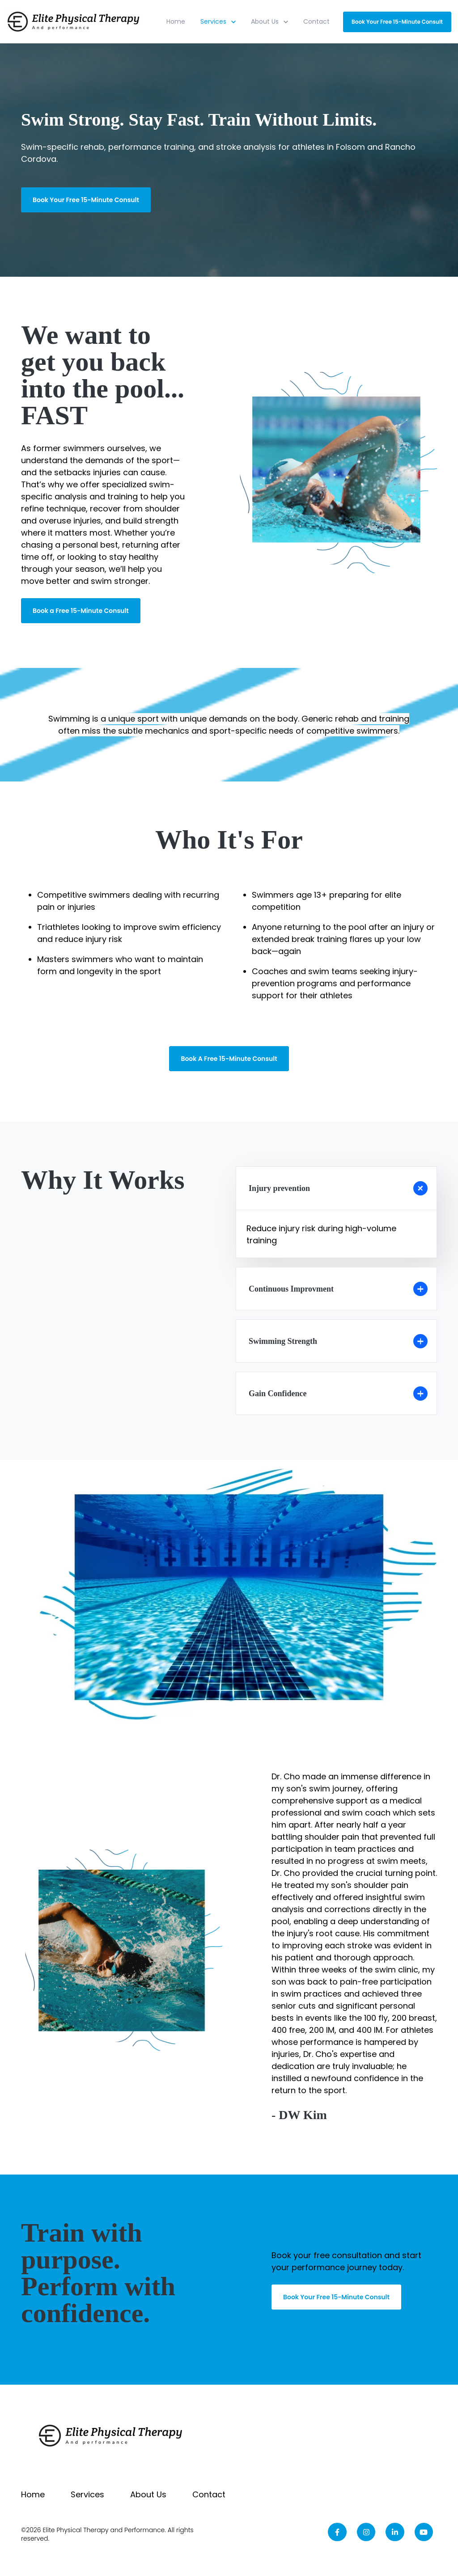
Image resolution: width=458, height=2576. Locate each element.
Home (175, 21)
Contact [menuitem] (208, 2494)
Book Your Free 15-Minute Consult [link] (397, 21)
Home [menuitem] (33, 2494)
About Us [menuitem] (148, 2494)
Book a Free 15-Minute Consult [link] (81, 610)
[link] (74, 21)
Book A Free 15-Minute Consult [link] (229, 1058)
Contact (316, 21)
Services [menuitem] (87, 2494)
